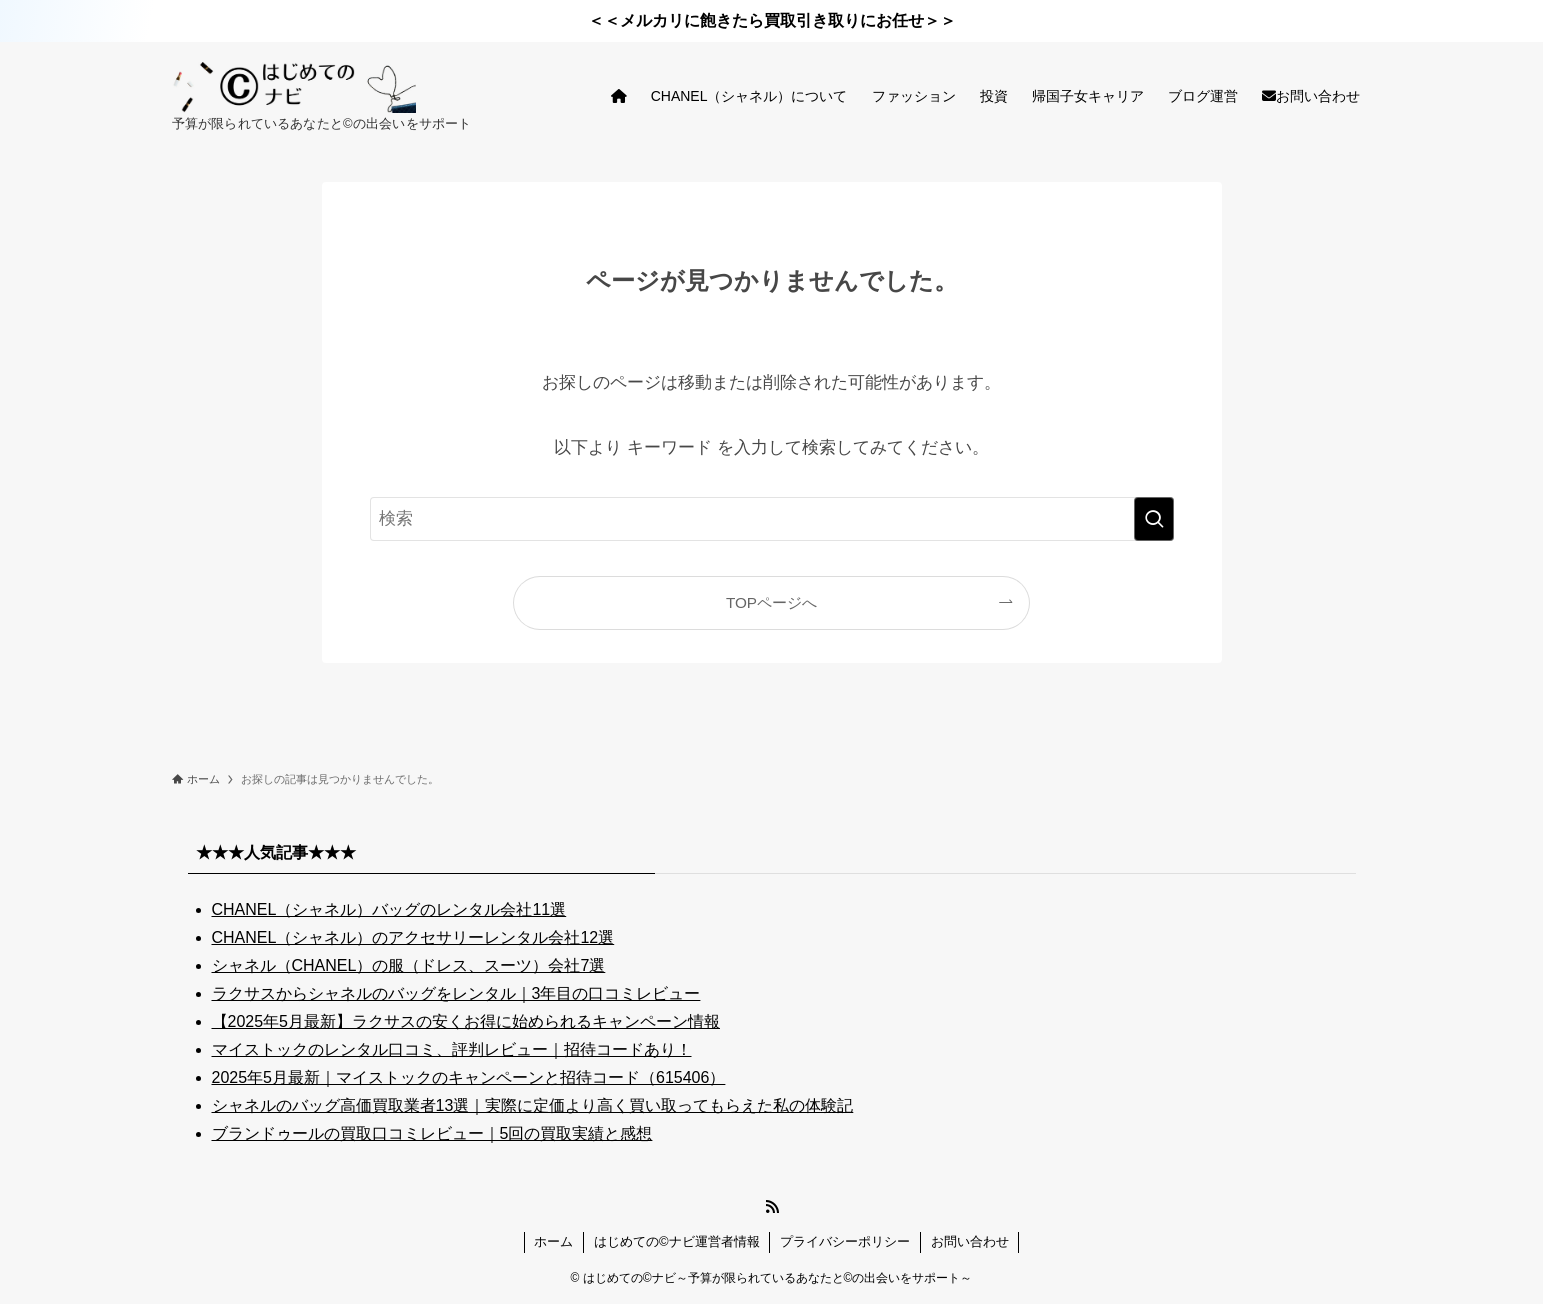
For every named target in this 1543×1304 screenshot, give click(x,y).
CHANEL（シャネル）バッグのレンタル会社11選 (389, 909)
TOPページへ (771, 602)
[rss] (772, 1207)
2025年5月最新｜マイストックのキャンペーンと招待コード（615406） (469, 1077)
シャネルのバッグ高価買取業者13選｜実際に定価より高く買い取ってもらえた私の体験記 (533, 1105)
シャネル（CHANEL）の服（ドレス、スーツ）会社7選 (409, 965)
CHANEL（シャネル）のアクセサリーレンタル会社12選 (413, 937)
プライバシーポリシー (845, 1241)
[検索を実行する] (1154, 519)
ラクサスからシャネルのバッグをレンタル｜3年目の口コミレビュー (456, 993)
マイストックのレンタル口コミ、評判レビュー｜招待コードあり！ (452, 1049)
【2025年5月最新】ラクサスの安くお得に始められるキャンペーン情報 (466, 1021)
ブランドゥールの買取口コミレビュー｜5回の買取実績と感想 (432, 1133)
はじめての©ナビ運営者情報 (677, 1241)
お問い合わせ (970, 1241)
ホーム (553, 1241)
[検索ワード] (772, 519)
